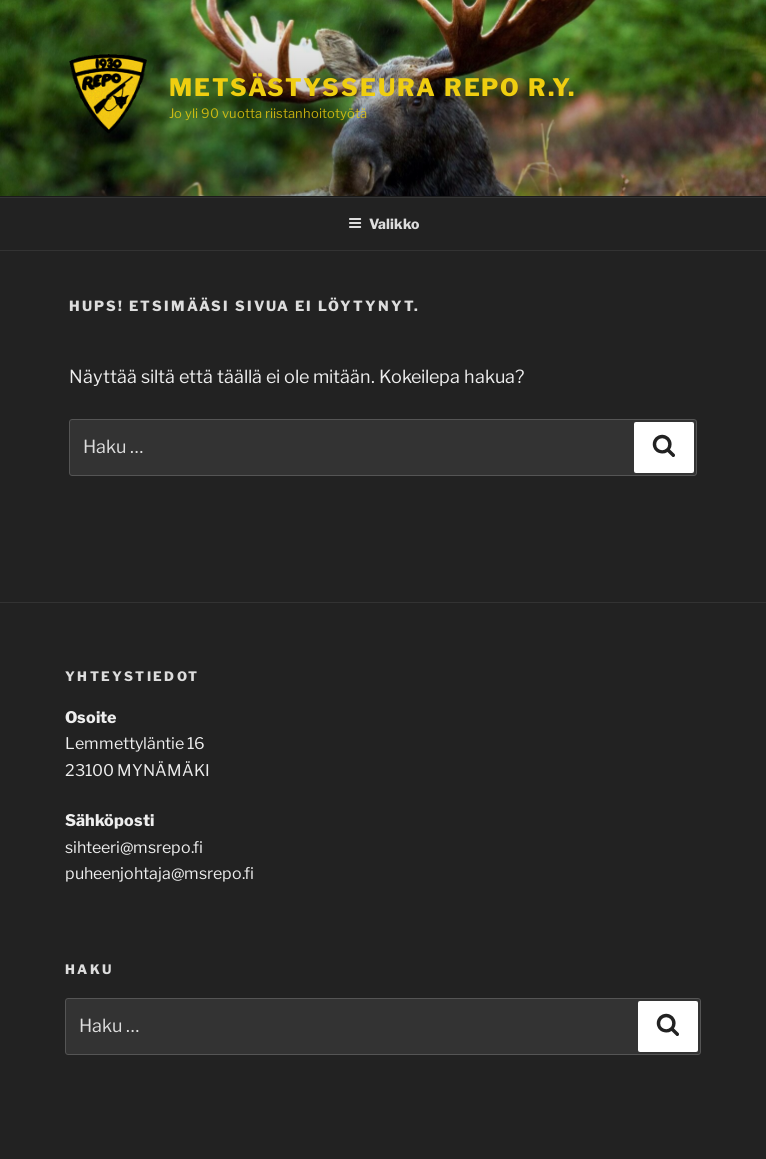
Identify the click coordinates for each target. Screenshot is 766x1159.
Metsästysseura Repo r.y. (372, 87)
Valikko (383, 223)
